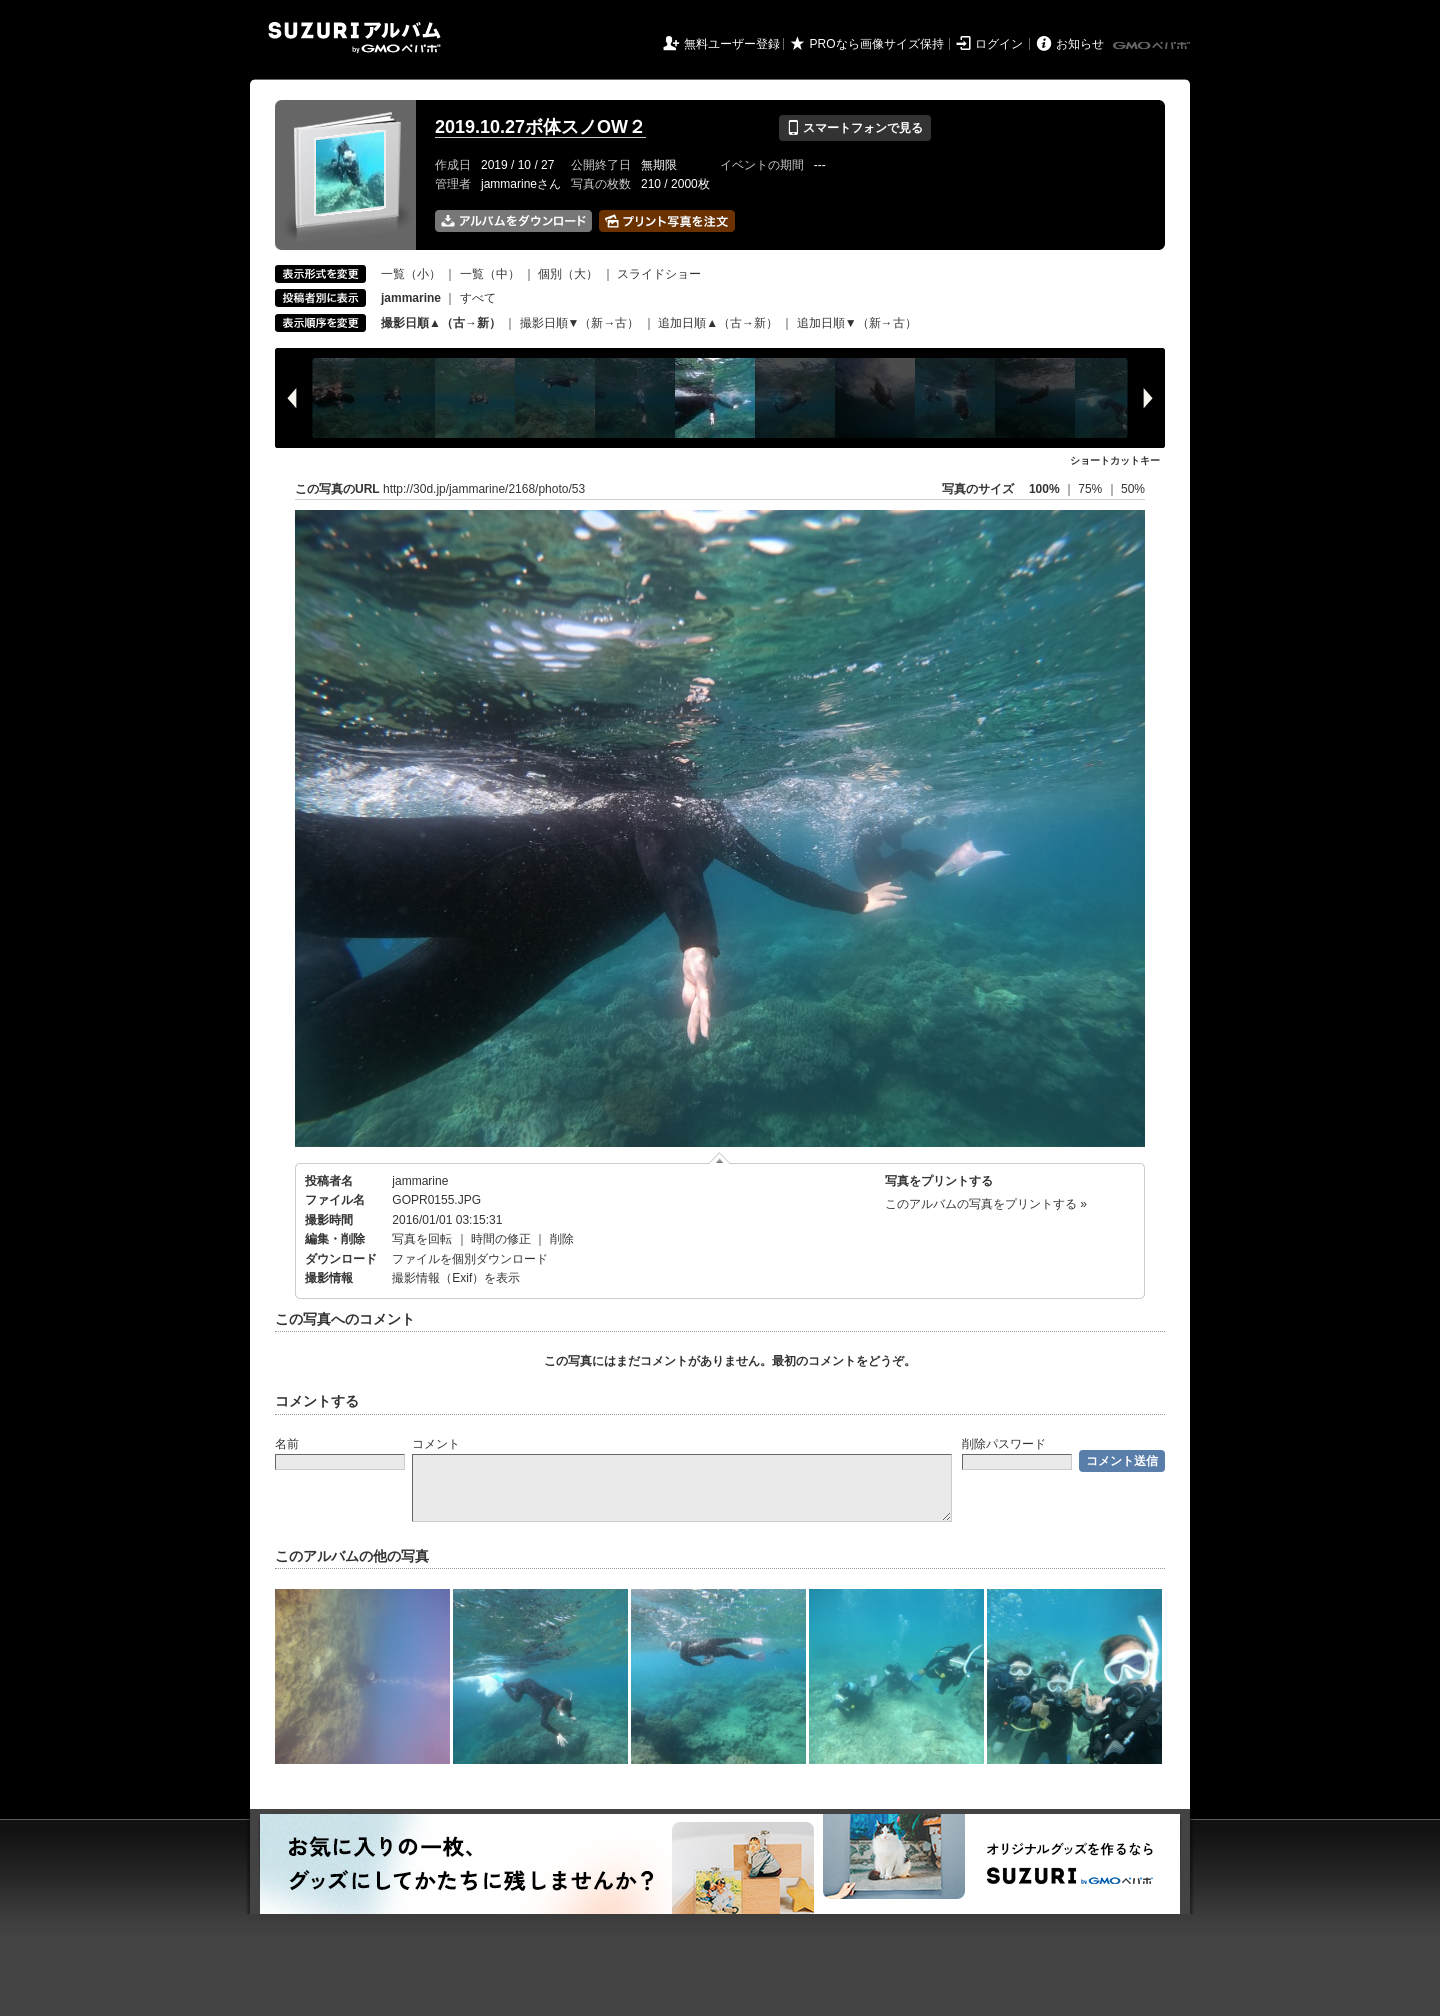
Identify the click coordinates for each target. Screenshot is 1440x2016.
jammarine (420, 1181)
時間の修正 (501, 1239)
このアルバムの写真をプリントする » (986, 1204)
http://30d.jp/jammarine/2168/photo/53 (484, 489)
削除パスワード (1004, 1444)
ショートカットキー (1115, 460)
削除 (562, 1239)
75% (1091, 489)
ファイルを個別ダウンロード (470, 1259)
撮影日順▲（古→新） (441, 323)
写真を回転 (422, 1239)
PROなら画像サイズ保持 (877, 44)
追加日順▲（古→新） (718, 323)
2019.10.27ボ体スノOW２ (540, 127)
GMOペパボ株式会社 (1153, 46)
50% (1133, 489)
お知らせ (1080, 44)
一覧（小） (411, 274)
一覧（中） (490, 274)
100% (1044, 489)
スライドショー (659, 274)
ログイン (999, 44)
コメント (436, 1444)
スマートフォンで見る (854, 128)
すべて (478, 298)
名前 (287, 1444)
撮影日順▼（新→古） (580, 323)
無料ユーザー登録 (732, 44)
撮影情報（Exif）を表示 (456, 1278)
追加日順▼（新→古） (857, 323)
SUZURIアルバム (354, 37)
